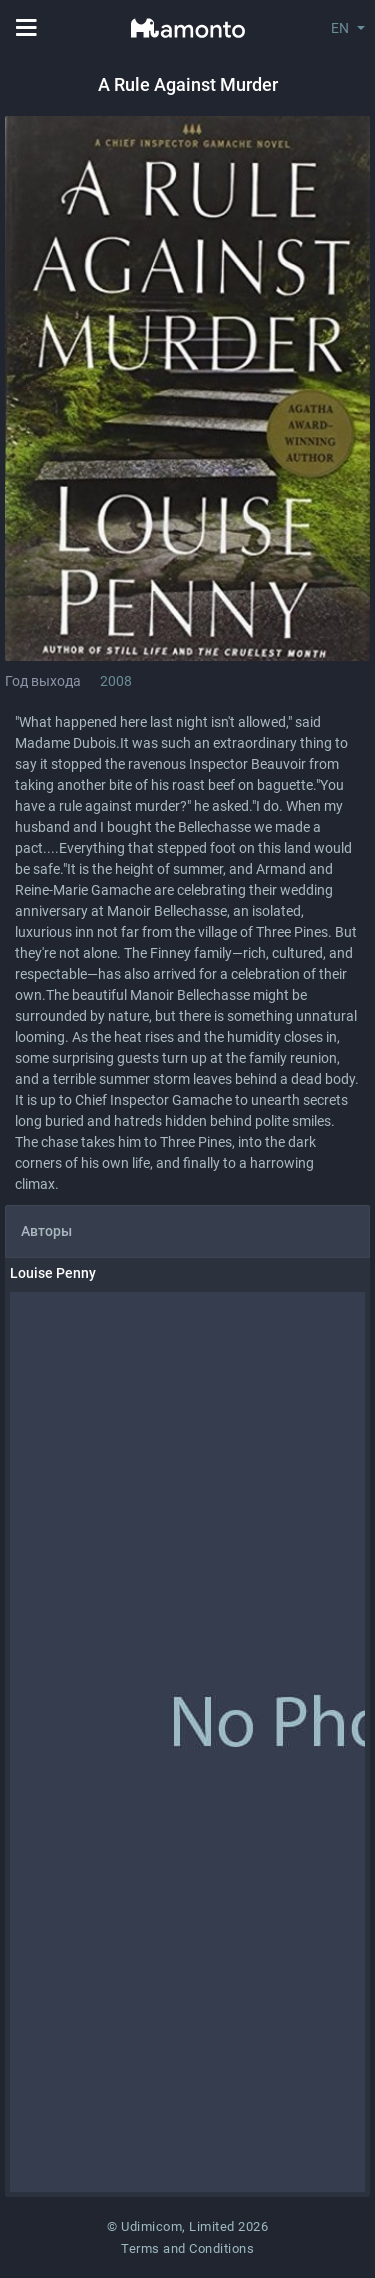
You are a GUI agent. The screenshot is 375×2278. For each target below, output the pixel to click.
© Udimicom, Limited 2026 (187, 2226)
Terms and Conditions (187, 2248)
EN (340, 28)
